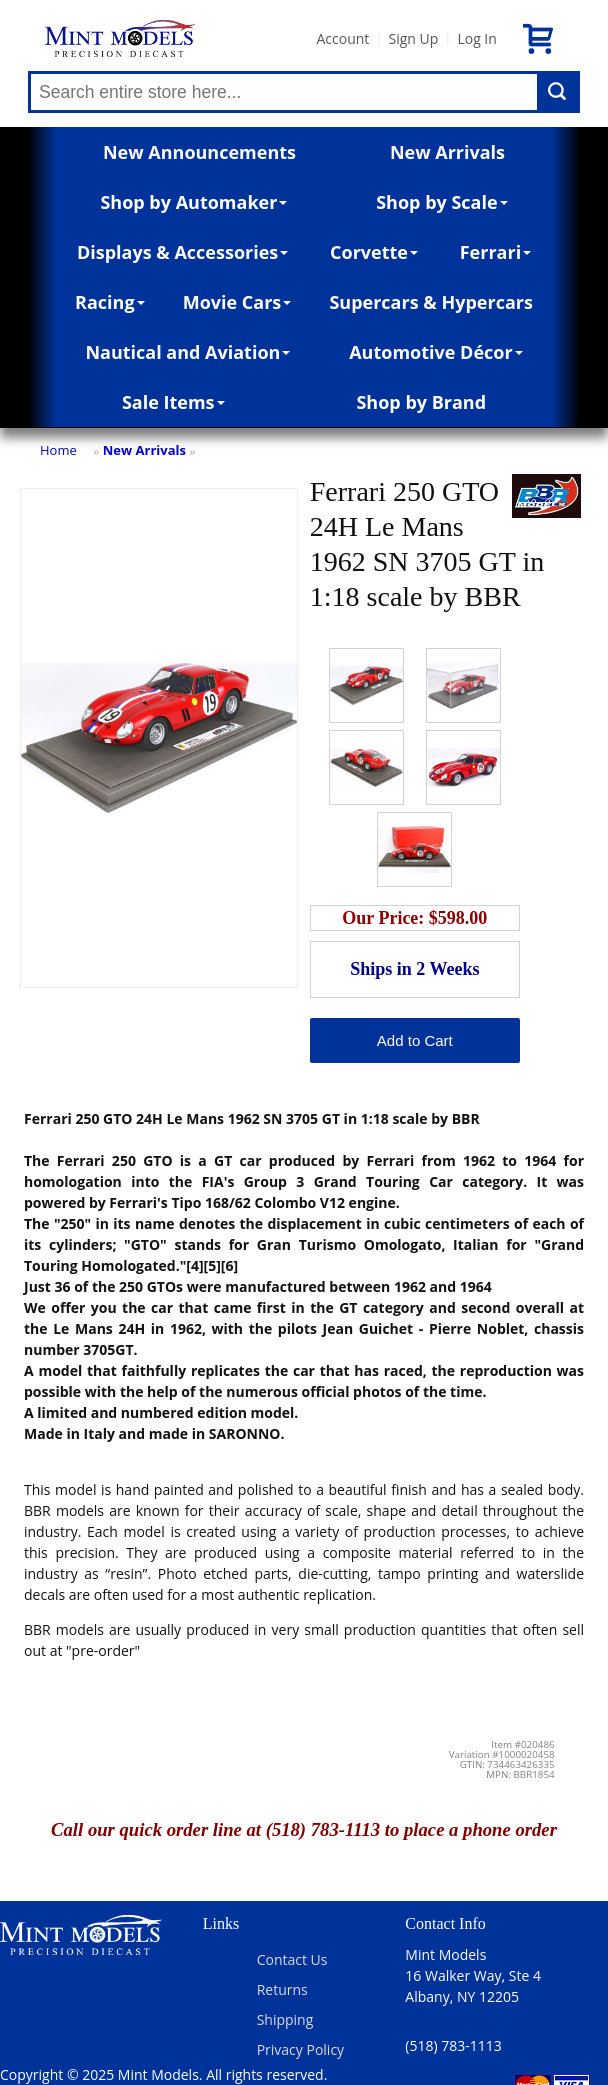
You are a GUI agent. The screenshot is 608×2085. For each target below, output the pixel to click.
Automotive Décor (435, 352)
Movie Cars (237, 302)
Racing (110, 302)
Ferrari (495, 252)
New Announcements (199, 152)
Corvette (374, 252)
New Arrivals (447, 152)
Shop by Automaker (193, 202)
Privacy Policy (300, 2049)
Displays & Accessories (182, 252)
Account (342, 38)
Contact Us (292, 1959)
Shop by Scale (441, 202)
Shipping (285, 2019)
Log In (476, 38)
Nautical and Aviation (187, 352)
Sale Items (173, 402)
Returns (282, 1989)
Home (58, 450)
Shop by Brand (421, 402)
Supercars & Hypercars (431, 302)
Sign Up (413, 38)
